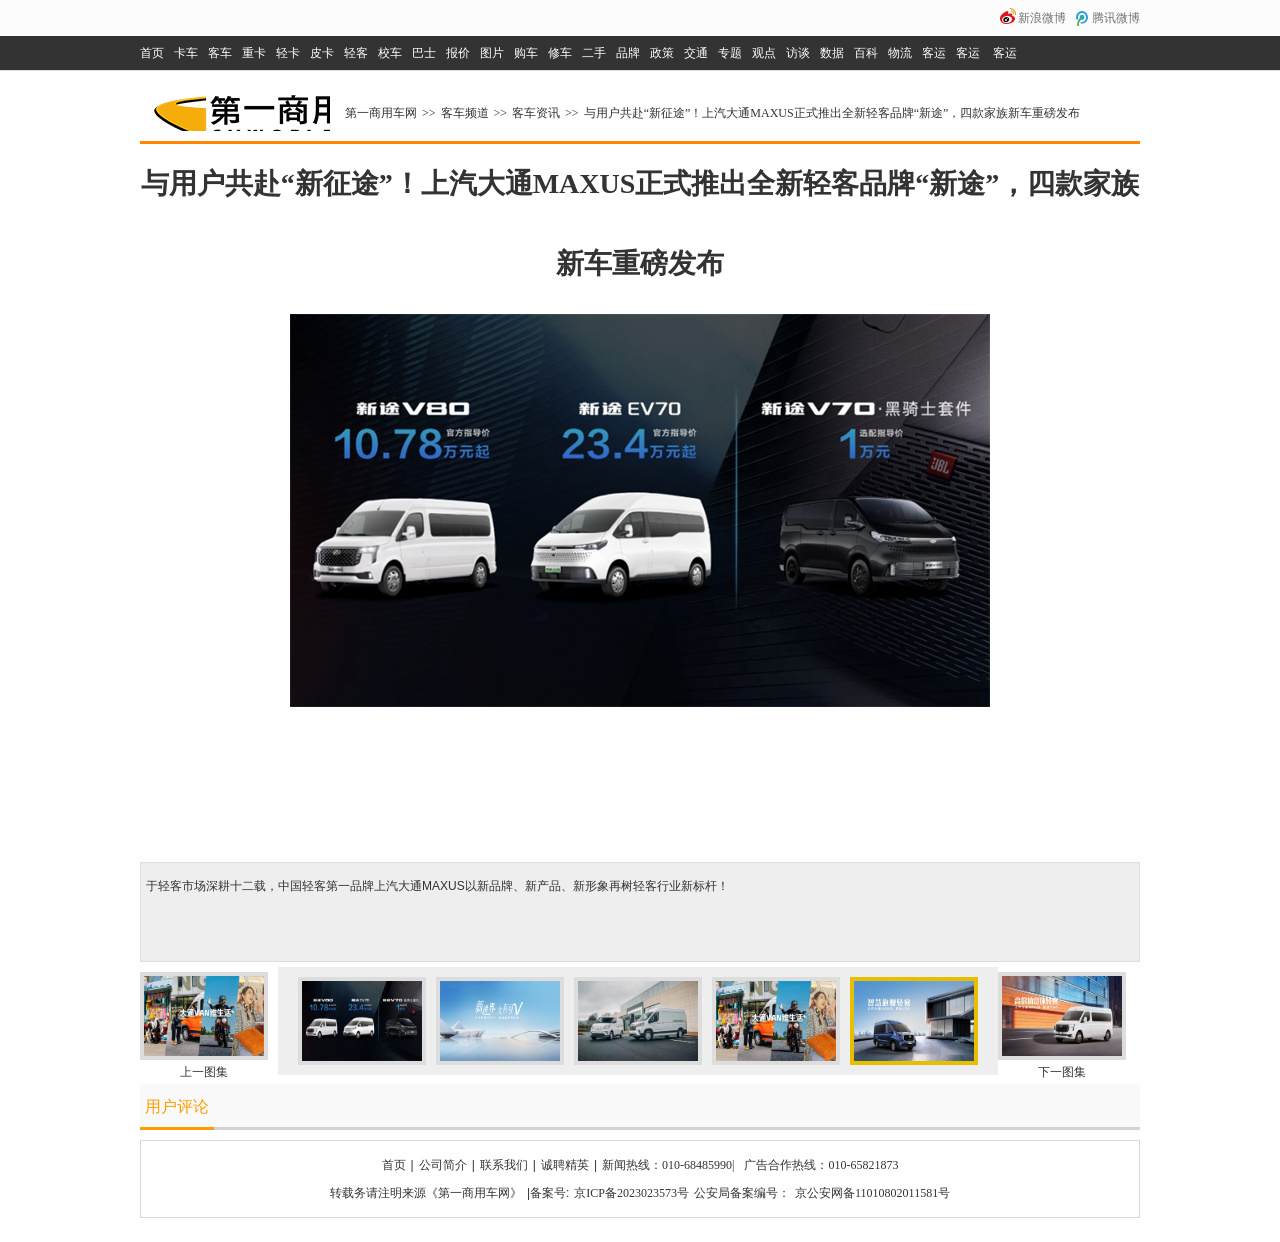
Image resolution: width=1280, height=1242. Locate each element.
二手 (594, 53)
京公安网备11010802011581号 (872, 1193)
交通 (696, 53)
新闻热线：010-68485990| (668, 1165)
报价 (458, 53)
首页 (152, 53)
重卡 (254, 53)
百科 (866, 53)
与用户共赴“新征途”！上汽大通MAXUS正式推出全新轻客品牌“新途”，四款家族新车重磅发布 (832, 113)
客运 (934, 53)
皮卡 (322, 53)
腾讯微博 (1116, 18)
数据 (832, 53)
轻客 (356, 53)
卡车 (186, 53)
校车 (390, 53)
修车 (560, 53)
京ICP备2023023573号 (631, 1193)
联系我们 (504, 1165)
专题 (730, 53)
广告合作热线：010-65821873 (821, 1165)
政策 (662, 53)
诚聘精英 (565, 1165)
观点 (764, 53)
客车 (220, 53)
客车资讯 (536, 113)
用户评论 (177, 1106)
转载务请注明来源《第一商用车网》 (426, 1193)
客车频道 (465, 113)
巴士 (424, 53)
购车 (526, 53)
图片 (492, 53)
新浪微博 (1042, 18)
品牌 (628, 53)
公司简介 (443, 1165)
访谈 (798, 53)
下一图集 (1062, 1072)
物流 (900, 53)
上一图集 (204, 1072)
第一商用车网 (240, 106)
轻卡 (288, 53)
